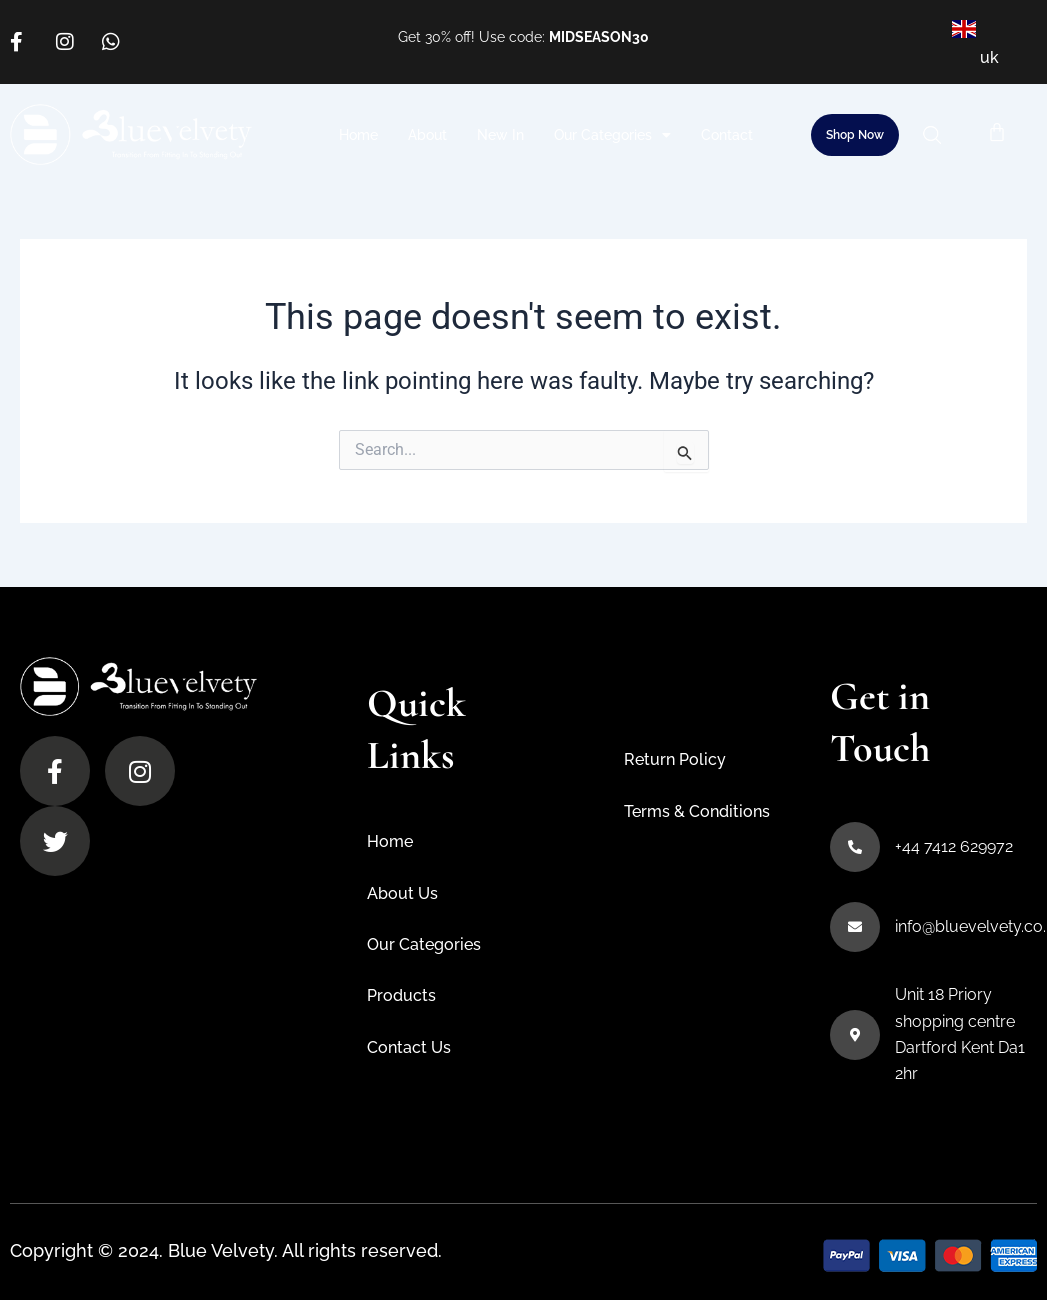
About (427, 135)
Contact (727, 135)
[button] (939, 134)
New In (500, 135)
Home (358, 135)
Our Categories (612, 135)
